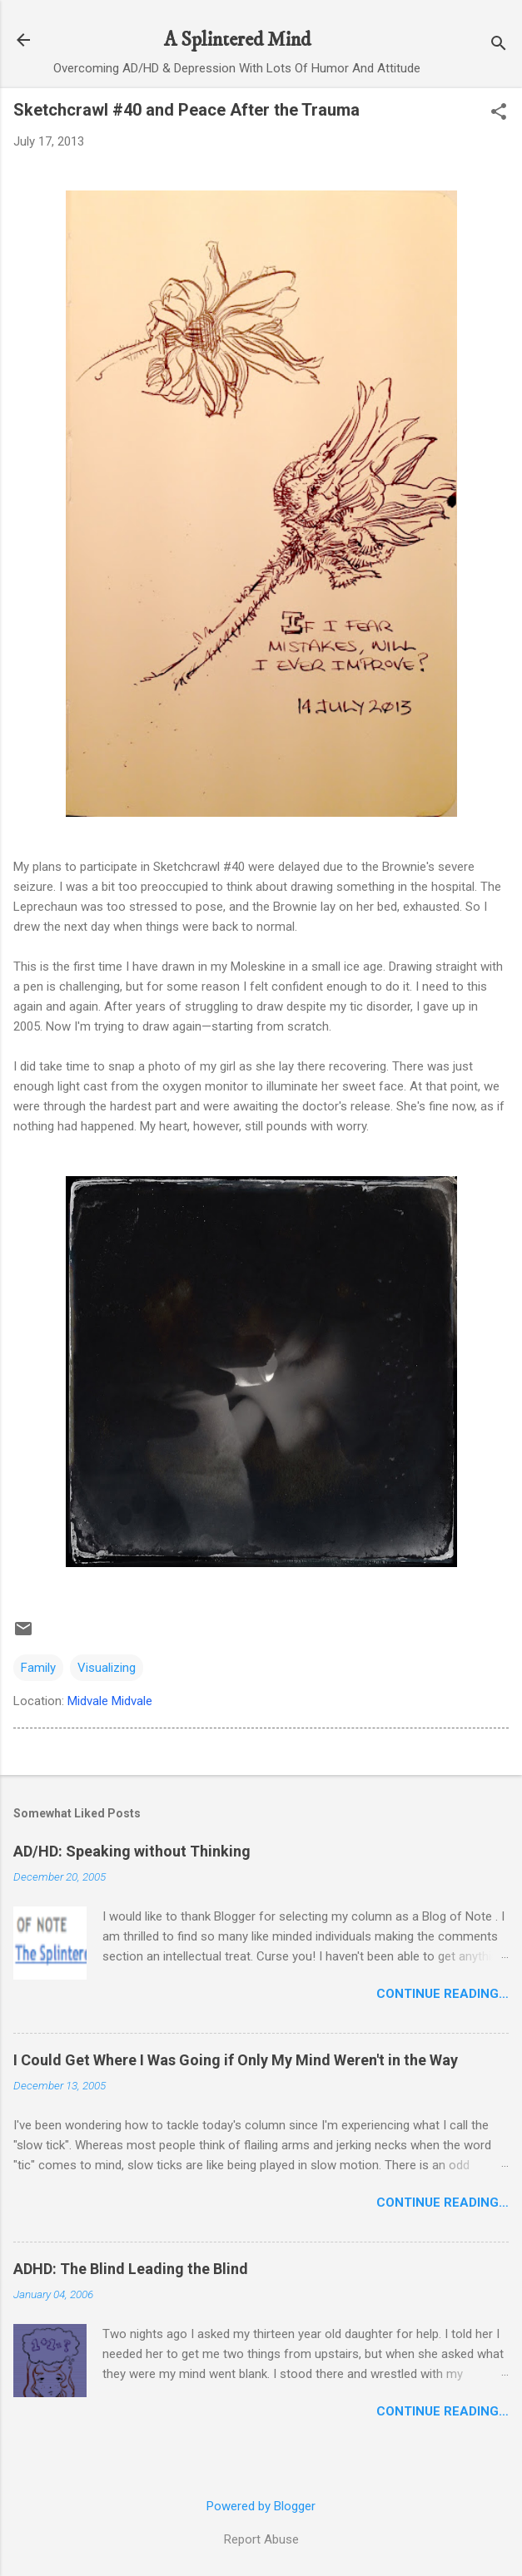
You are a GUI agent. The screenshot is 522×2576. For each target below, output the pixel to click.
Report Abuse (261, 2539)
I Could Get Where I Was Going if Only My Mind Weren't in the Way (235, 2060)
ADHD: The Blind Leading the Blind (130, 2268)
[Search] (499, 45)
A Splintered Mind (237, 39)
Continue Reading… (442, 1993)
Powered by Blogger (261, 2506)
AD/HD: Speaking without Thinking (132, 1851)
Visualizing (106, 1667)
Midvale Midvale (109, 1700)
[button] (499, 113)
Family (38, 1667)
